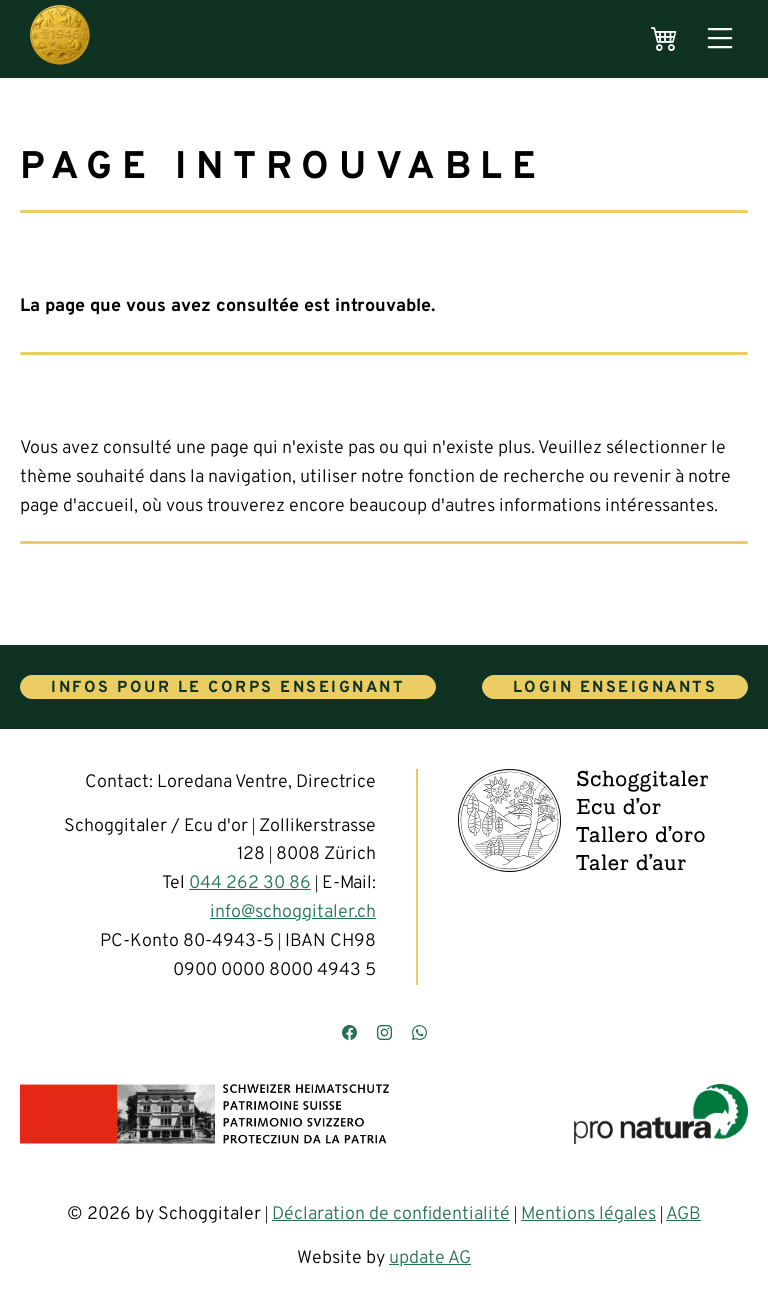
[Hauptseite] (60, 39)
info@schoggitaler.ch (293, 912)
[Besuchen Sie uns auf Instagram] (384, 1034)
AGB (683, 1214)
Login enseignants (615, 688)
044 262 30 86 (250, 883)
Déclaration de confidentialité (391, 1214)
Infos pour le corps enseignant (228, 688)
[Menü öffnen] (720, 39)
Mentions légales (588, 1214)
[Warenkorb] (664, 39)
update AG (430, 1258)
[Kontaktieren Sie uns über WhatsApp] (419, 1034)
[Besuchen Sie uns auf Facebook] (349, 1034)
